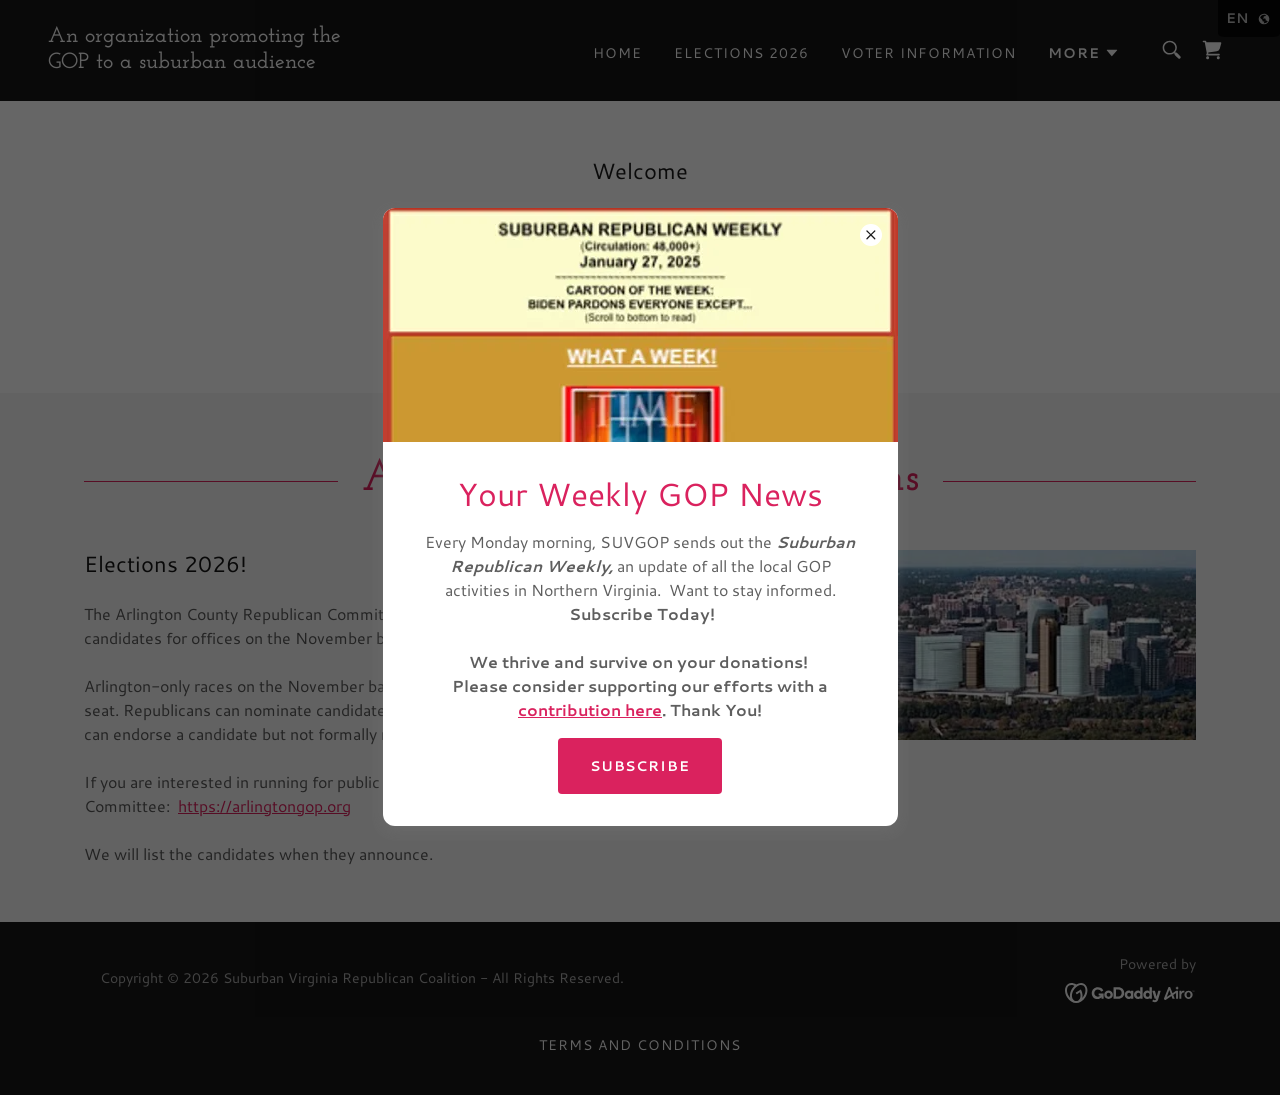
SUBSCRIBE (640, 766)
